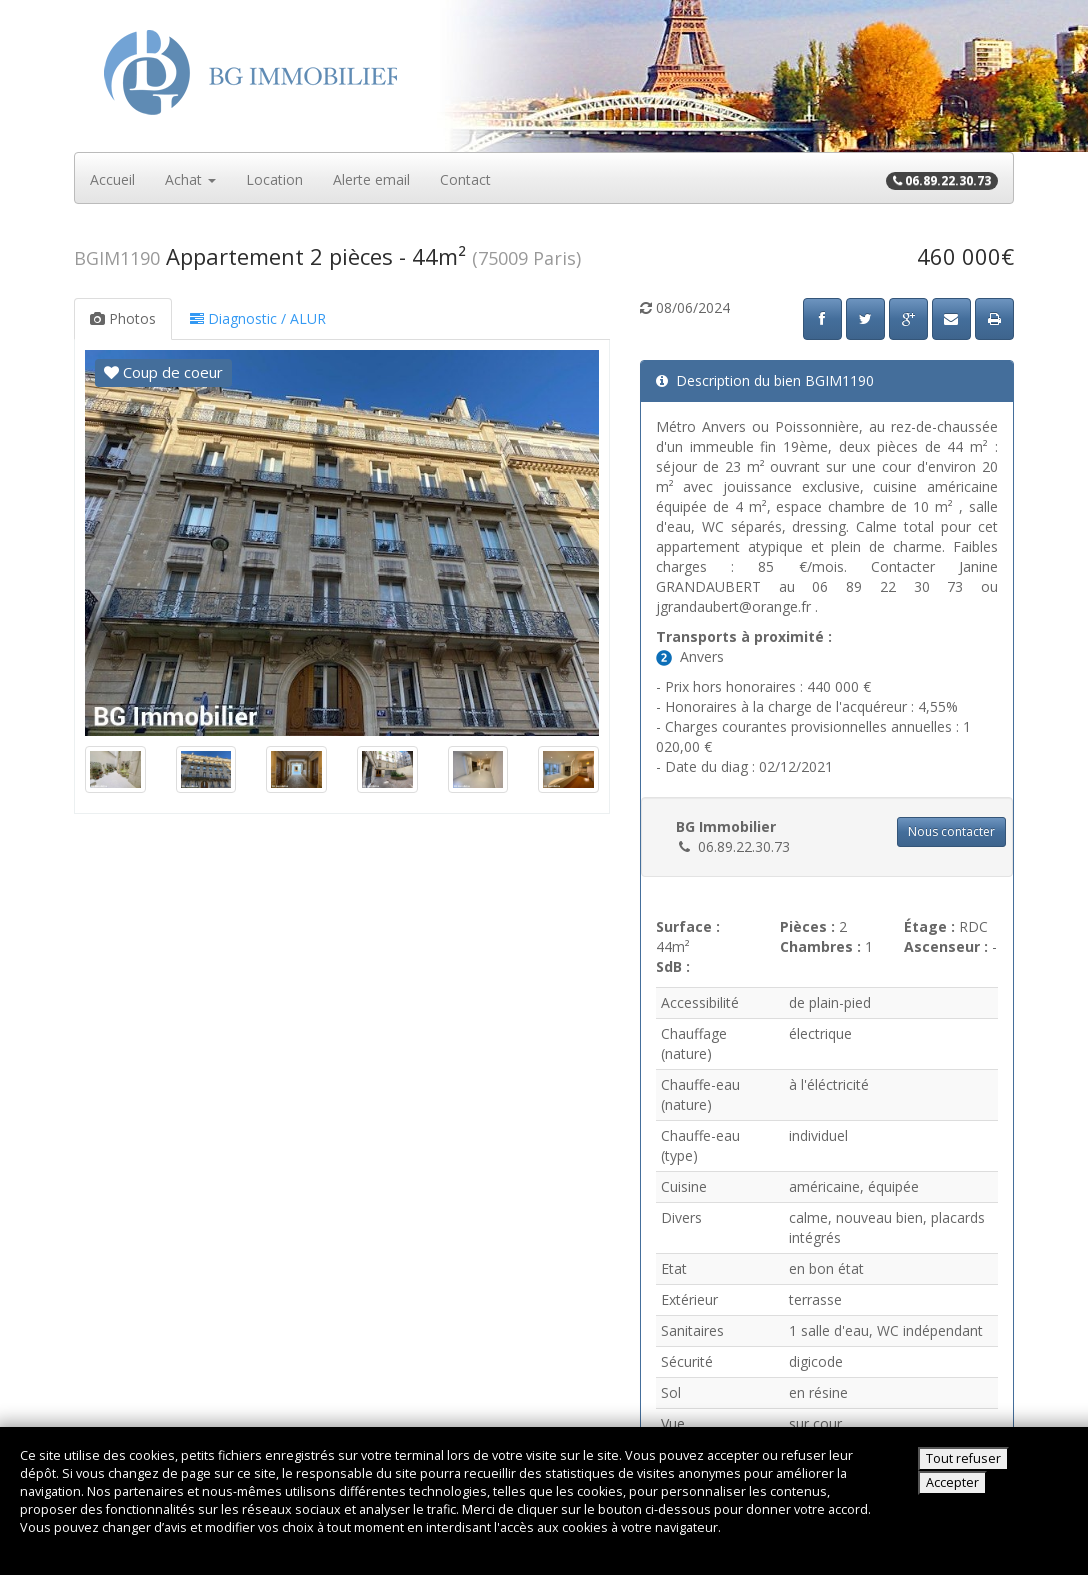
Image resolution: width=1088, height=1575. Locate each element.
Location (274, 179)
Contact (465, 179)
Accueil (112, 179)
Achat (190, 179)
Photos (123, 318)
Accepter (952, 1482)
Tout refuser (963, 1458)
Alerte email (371, 179)
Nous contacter (951, 831)
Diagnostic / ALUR (258, 318)
